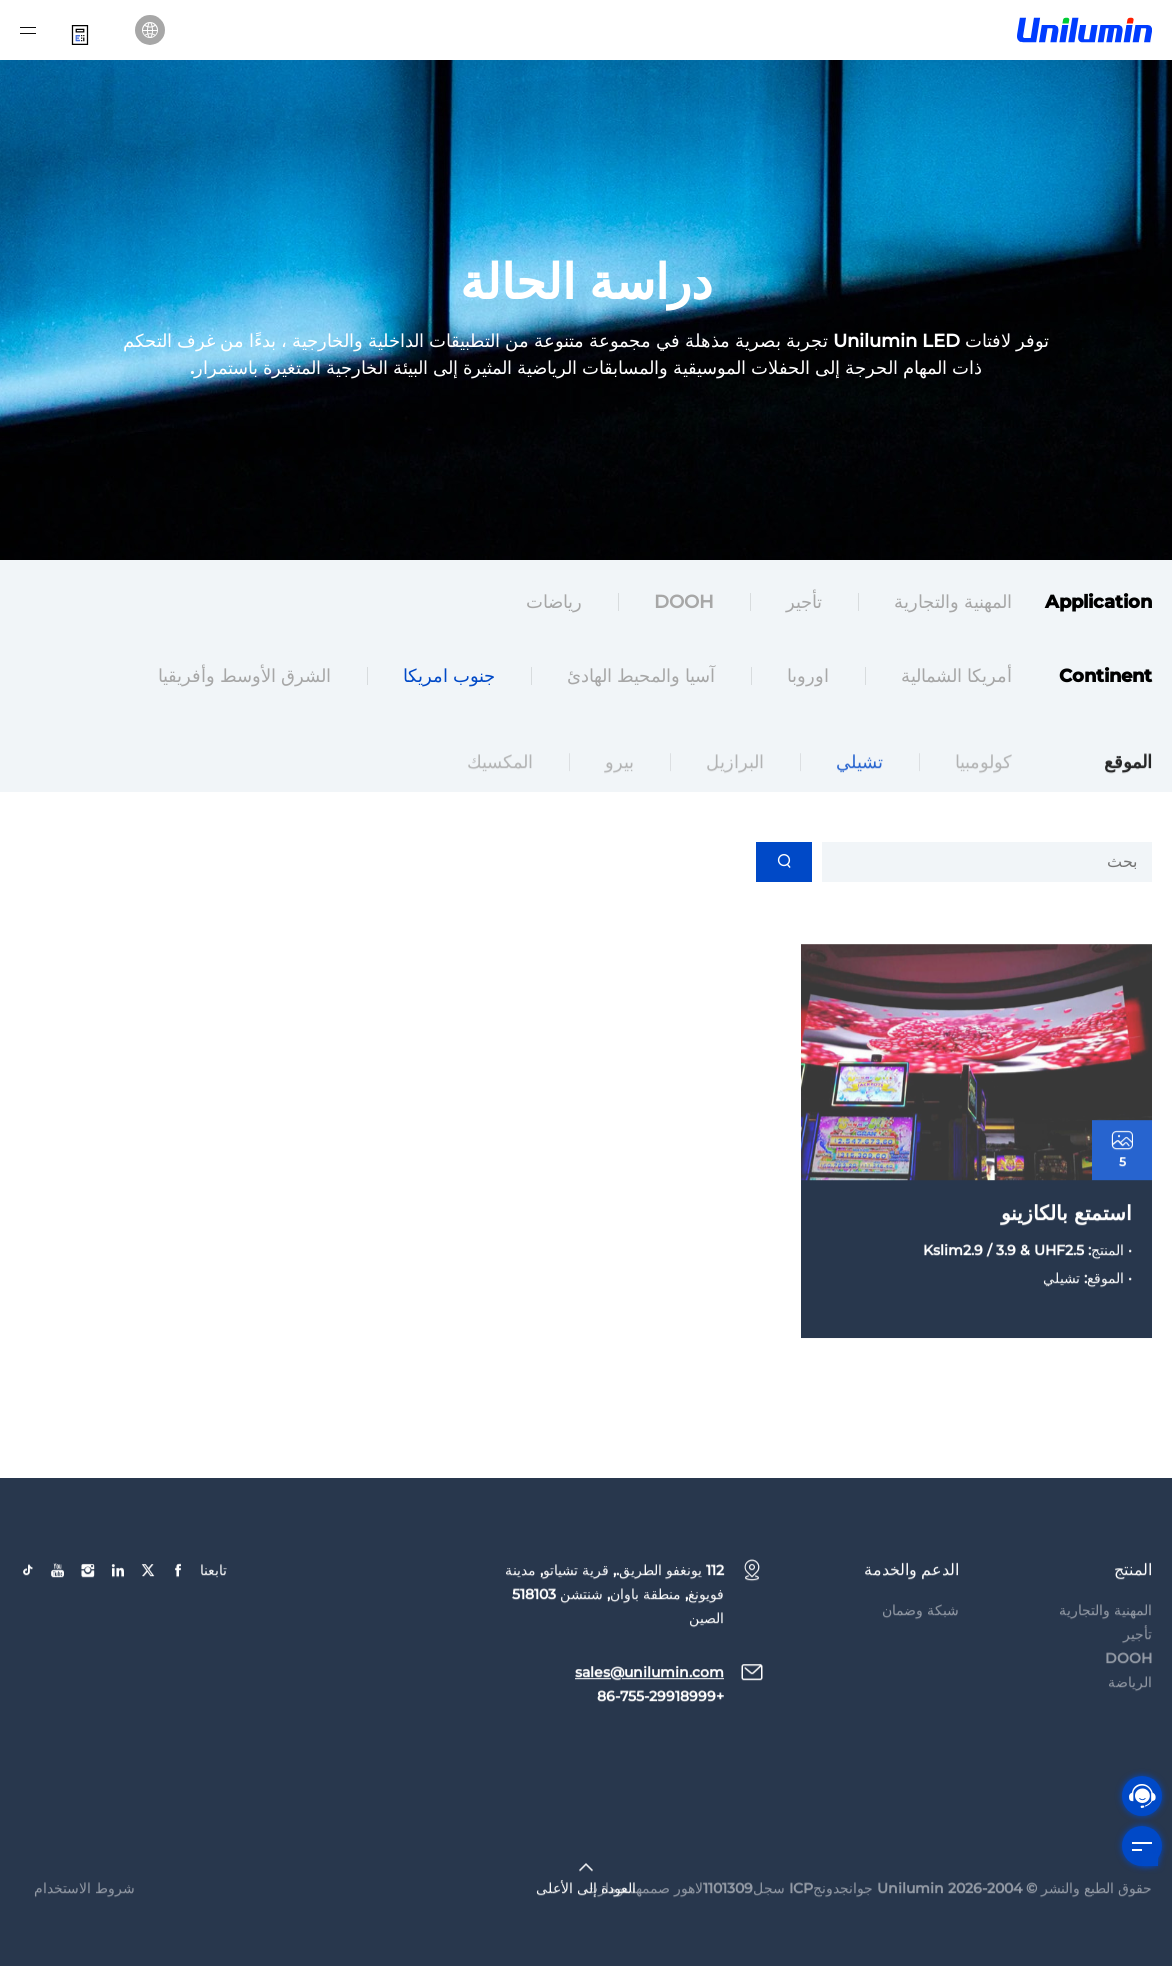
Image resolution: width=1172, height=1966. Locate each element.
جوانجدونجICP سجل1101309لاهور (773, 1920)
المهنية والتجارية (953, 605)
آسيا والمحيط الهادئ (641, 679)
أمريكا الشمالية (956, 679)
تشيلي (859, 794)
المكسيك (500, 794)
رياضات (554, 605)
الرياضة (1130, 1714)
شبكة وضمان (920, 1642)
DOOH (684, 605)
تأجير (804, 605)
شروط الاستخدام (84, 1920)
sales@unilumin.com (649, 1704)
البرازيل (735, 794)
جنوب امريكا (449, 679)
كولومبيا (983, 794)
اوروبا (808, 679)
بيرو (619, 794)
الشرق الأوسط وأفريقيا (244, 679)
